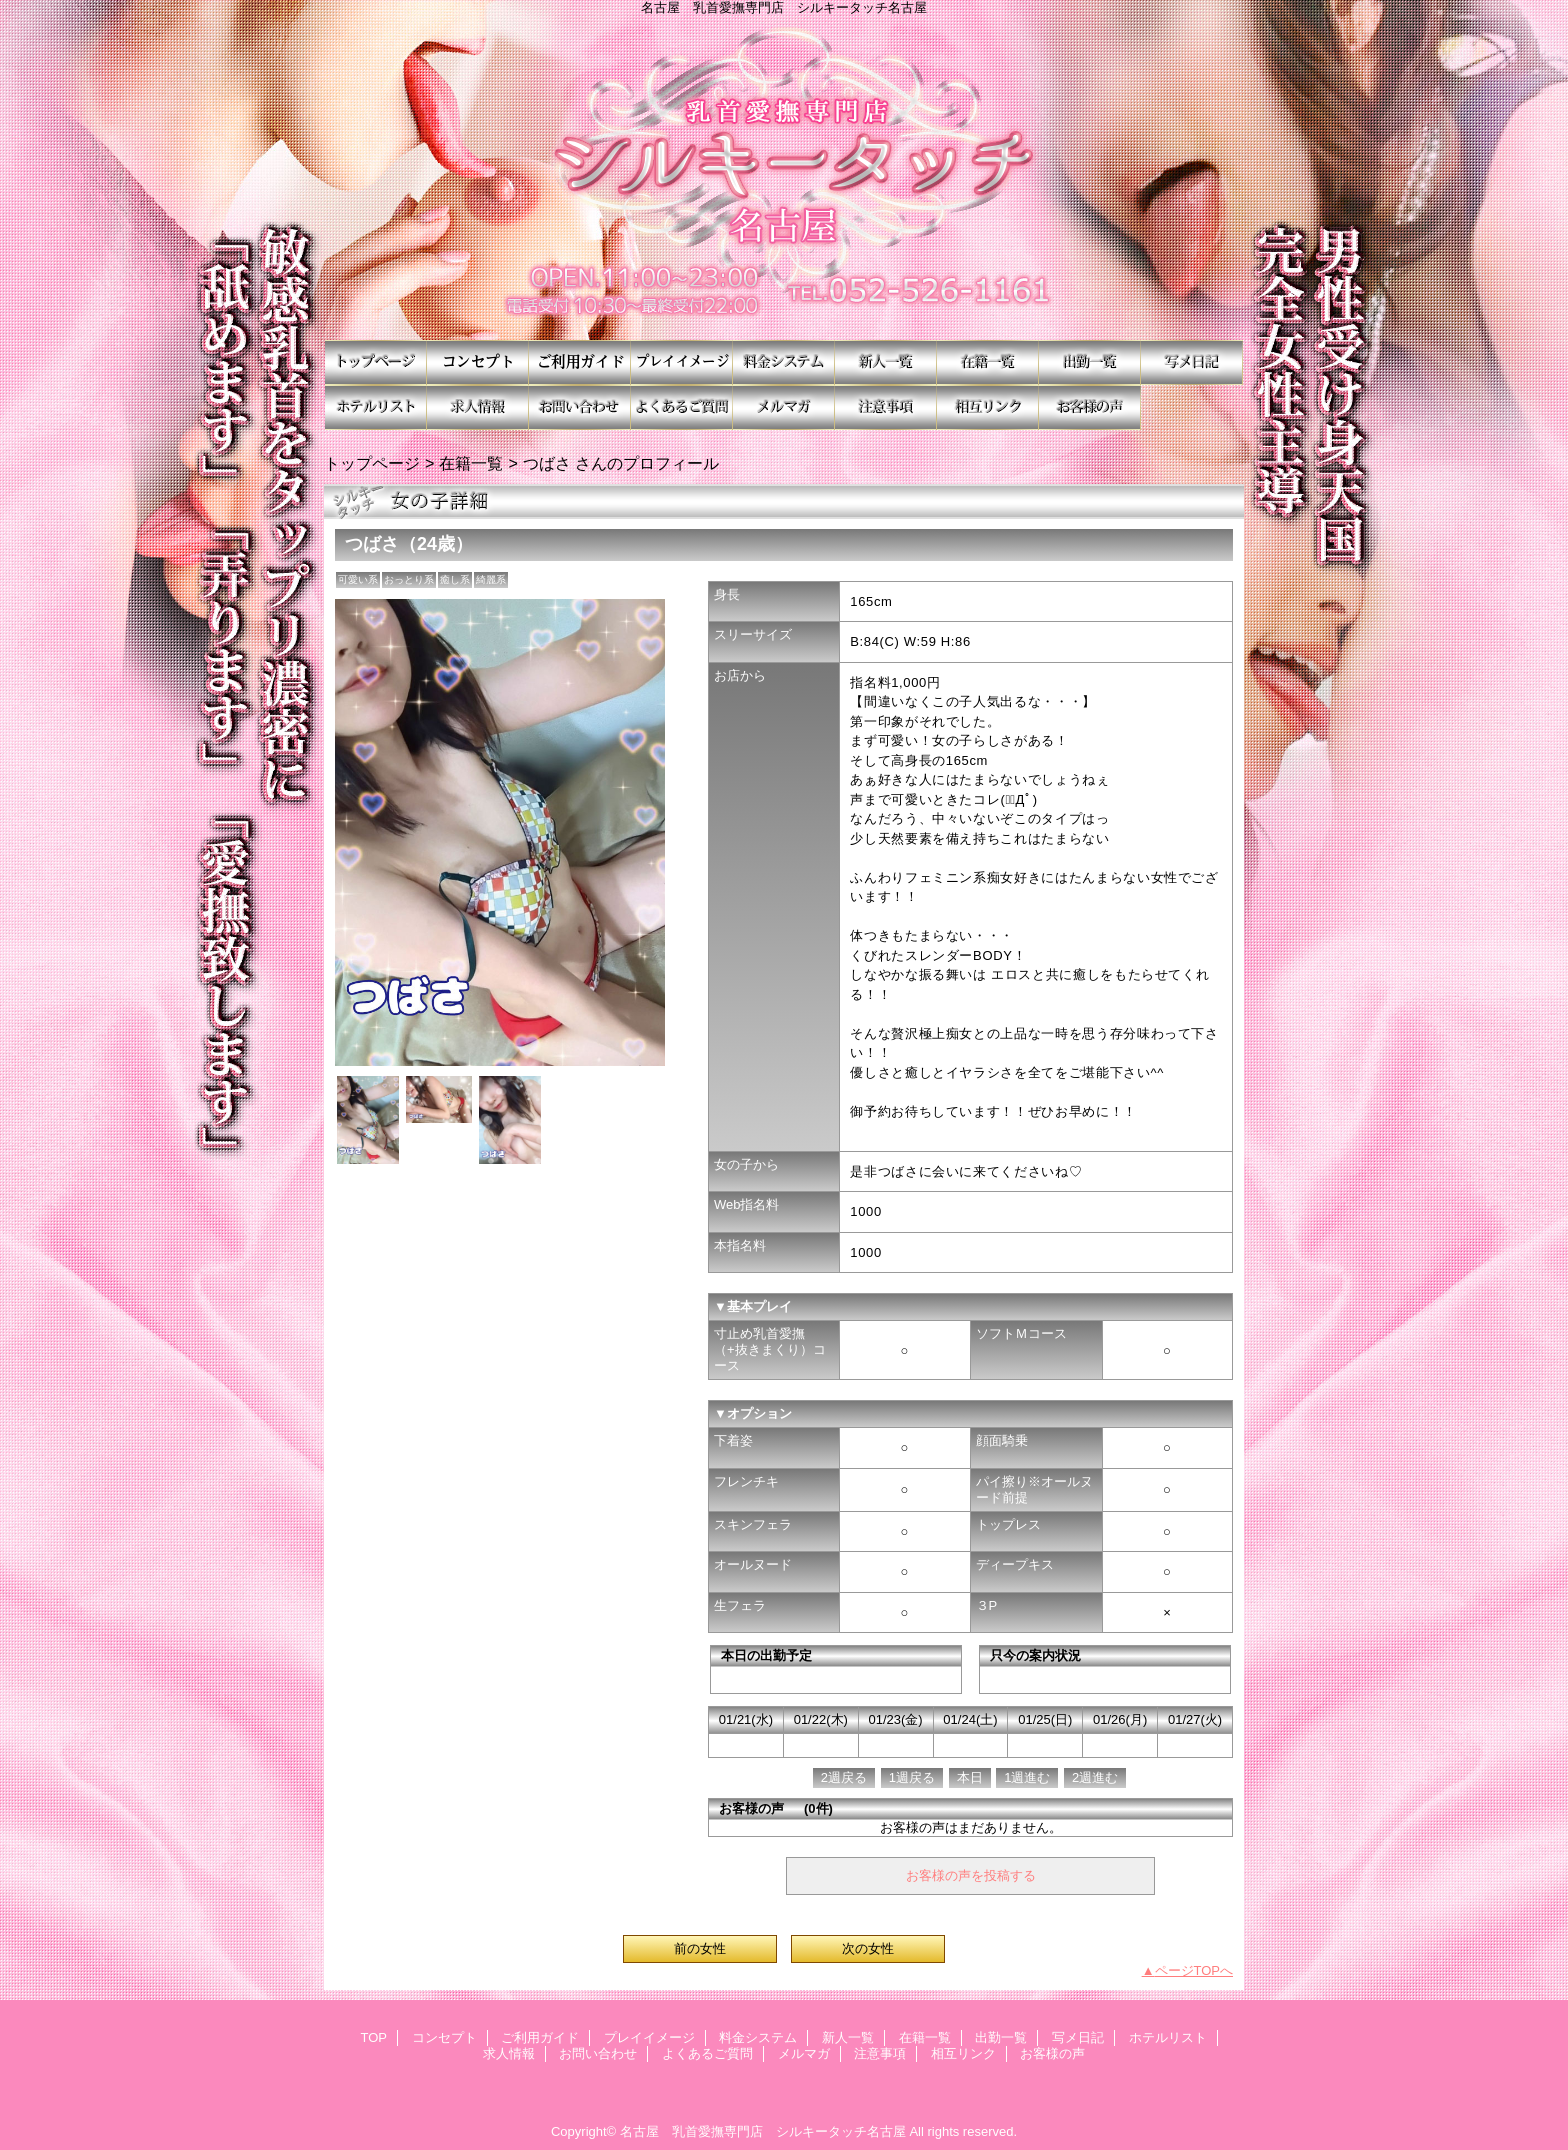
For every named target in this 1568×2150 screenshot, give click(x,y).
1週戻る (912, 1777)
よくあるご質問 (682, 407)
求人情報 (478, 407)
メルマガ (784, 407)
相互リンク (988, 407)
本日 (970, 1777)
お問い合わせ (580, 407)
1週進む (1027, 1777)
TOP (376, 362)
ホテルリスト (376, 407)
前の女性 (700, 1948)
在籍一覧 (988, 362)
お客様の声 (1090, 407)
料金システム (784, 362)
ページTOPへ (1194, 1970)
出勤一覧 (1090, 362)
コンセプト (478, 362)
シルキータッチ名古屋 (784, 177)
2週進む (1095, 1777)
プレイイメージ (682, 362)
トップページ (372, 463)
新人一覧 (886, 362)
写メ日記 (1192, 362)
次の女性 (868, 1948)
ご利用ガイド (580, 362)
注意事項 (886, 407)
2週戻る (844, 1777)
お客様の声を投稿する (971, 1875)
